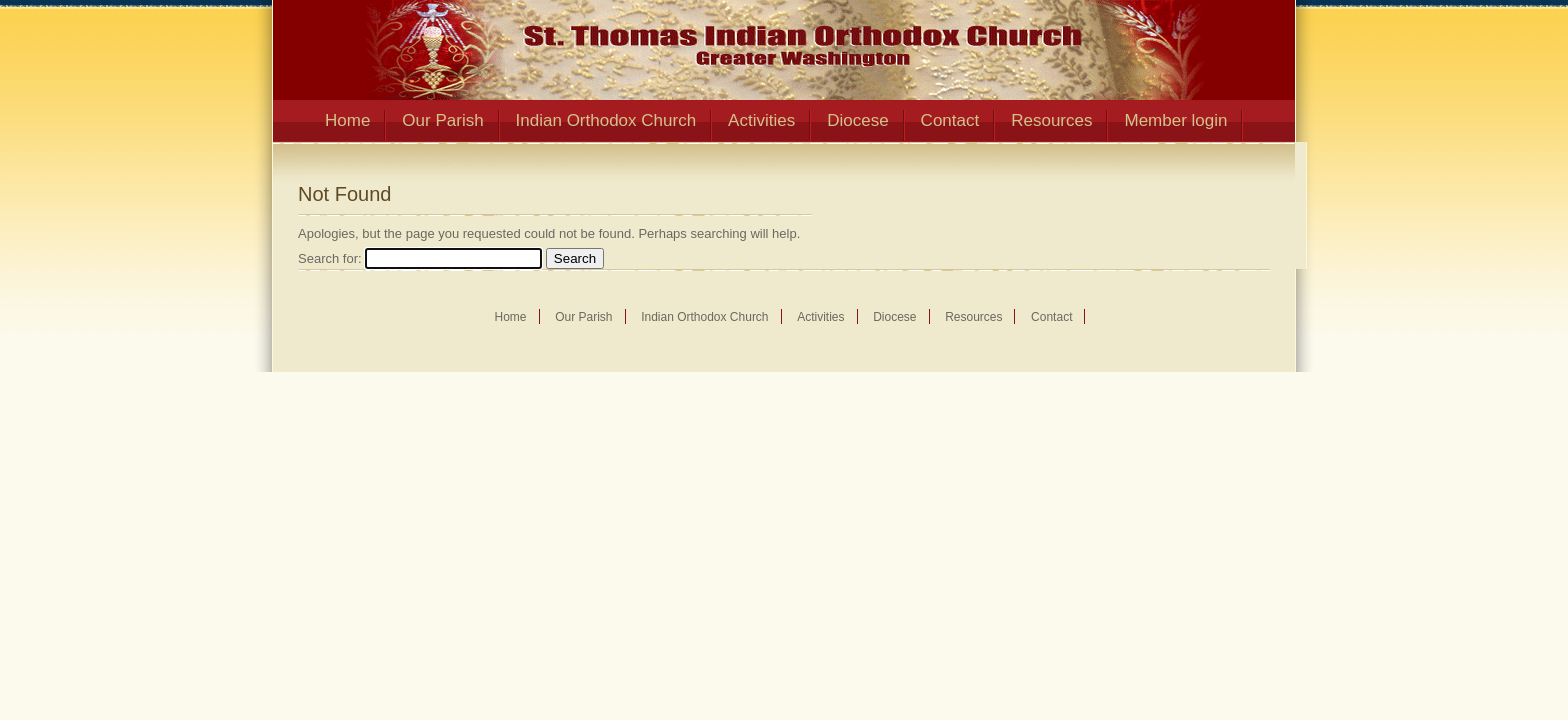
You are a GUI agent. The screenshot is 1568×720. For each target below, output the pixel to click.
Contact (950, 120)
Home (347, 120)
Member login (1175, 120)
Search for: (330, 258)
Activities (761, 120)
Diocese (857, 120)
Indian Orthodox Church (606, 120)
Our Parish (442, 120)
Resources (1051, 120)
